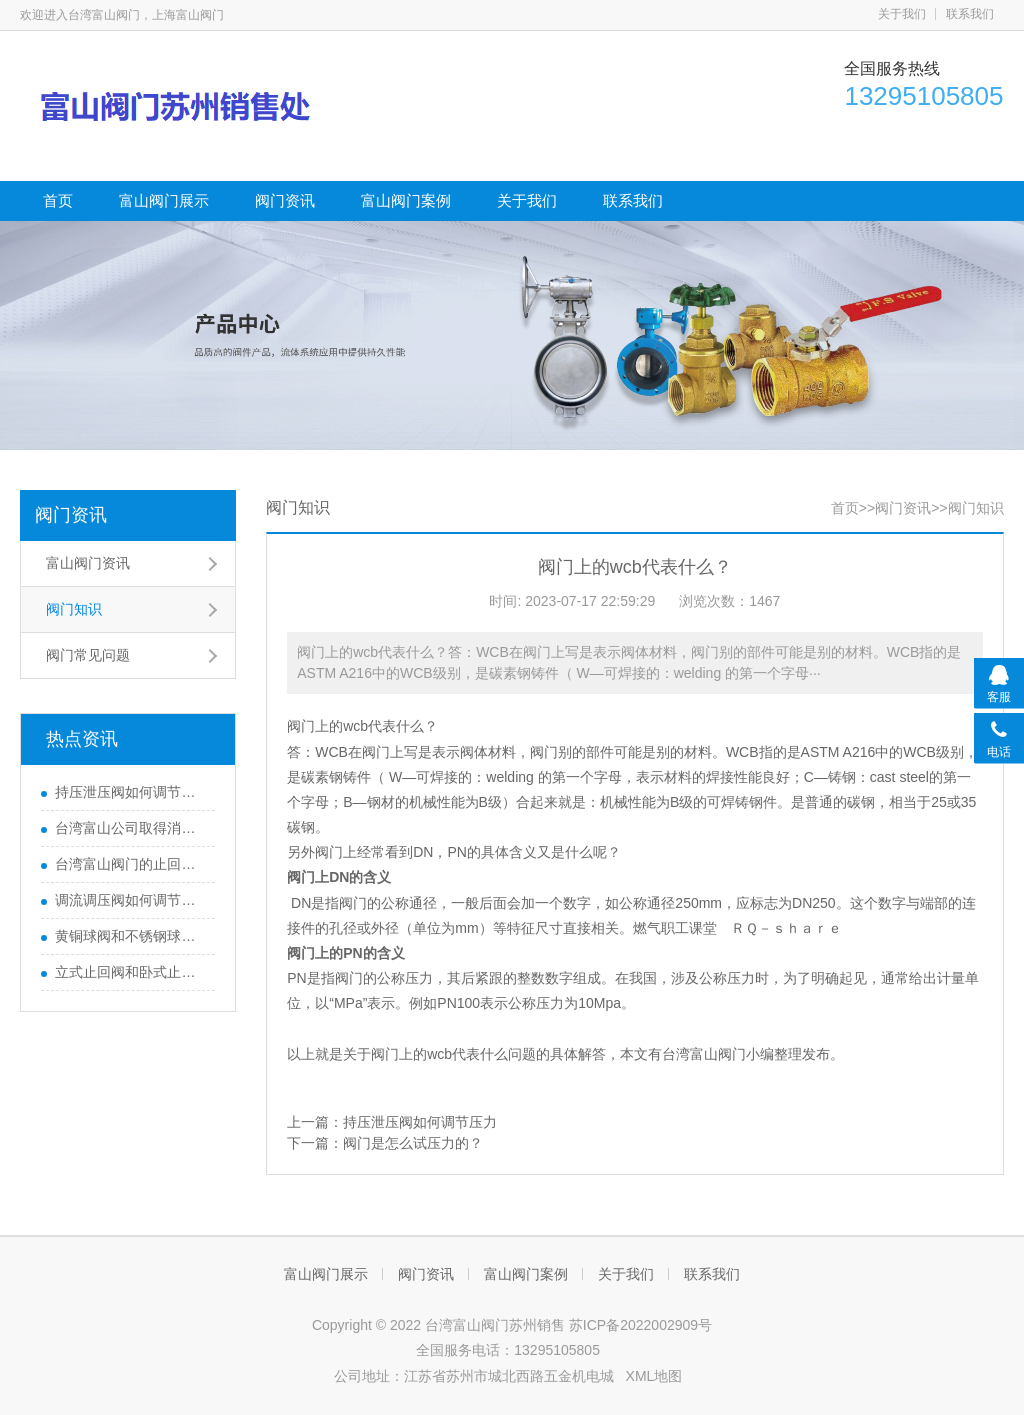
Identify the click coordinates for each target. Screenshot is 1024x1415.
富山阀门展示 (164, 200)
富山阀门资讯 (88, 563)
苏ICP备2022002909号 (640, 1325)
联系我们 (970, 14)
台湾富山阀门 (704, 1054)
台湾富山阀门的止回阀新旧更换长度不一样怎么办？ (130, 864)
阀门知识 (74, 609)
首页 (58, 200)
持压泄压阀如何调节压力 (130, 792)
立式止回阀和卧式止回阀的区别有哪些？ (130, 972)
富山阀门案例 (406, 200)
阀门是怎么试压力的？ (413, 1143)
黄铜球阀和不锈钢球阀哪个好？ (130, 936)
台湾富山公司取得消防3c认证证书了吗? (130, 828)
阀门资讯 (285, 200)
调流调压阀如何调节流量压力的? (130, 900)
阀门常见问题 (88, 655)
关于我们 (902, 14)
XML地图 (654, 1376)
